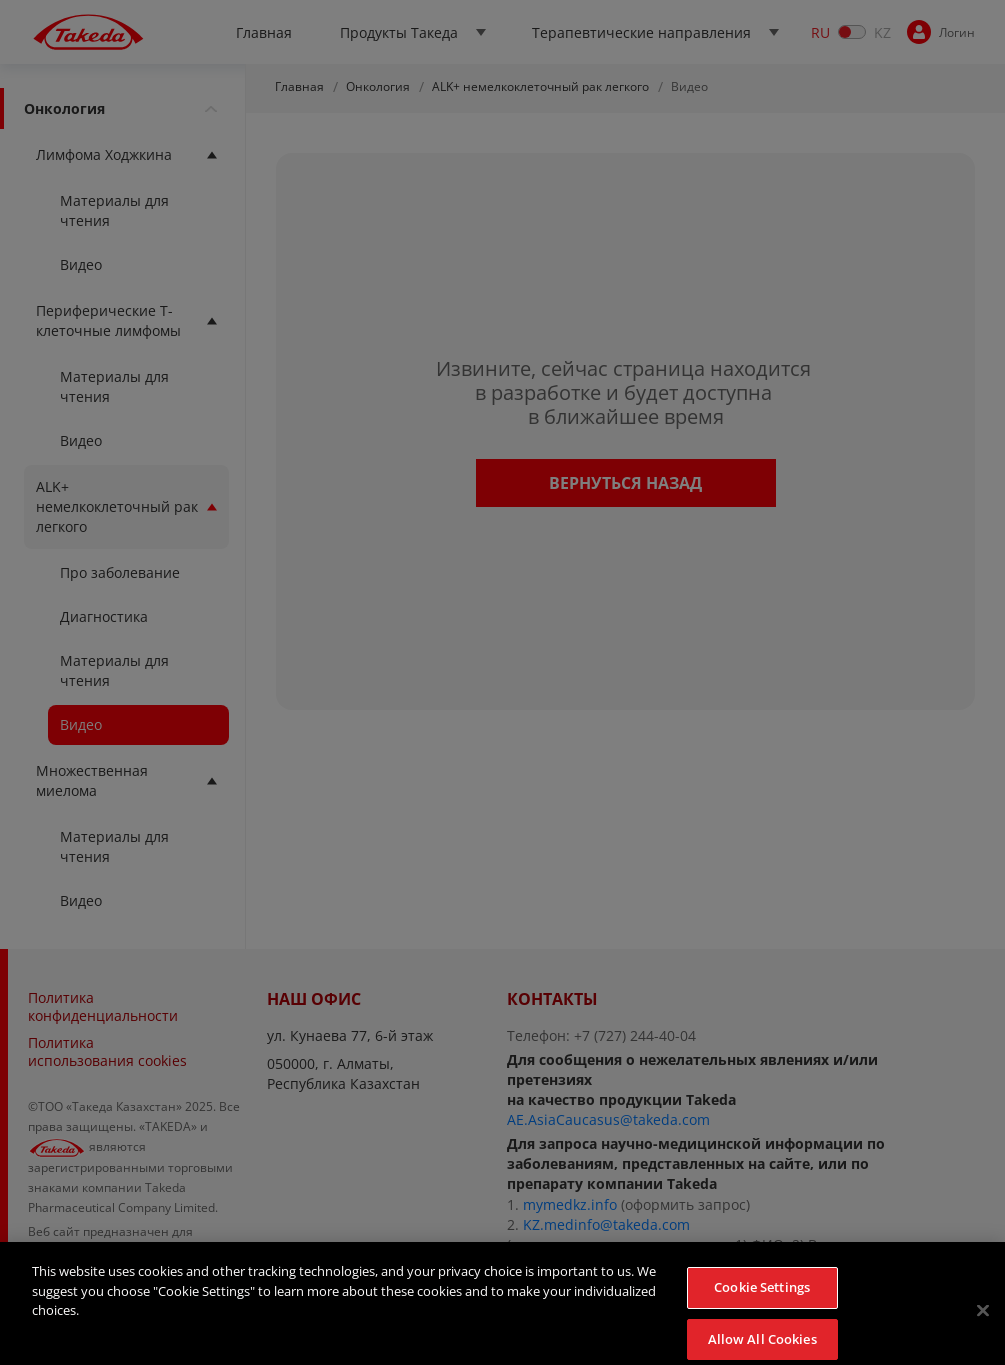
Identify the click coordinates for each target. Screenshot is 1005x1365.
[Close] (983, 1321)
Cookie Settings (762, 1298)
